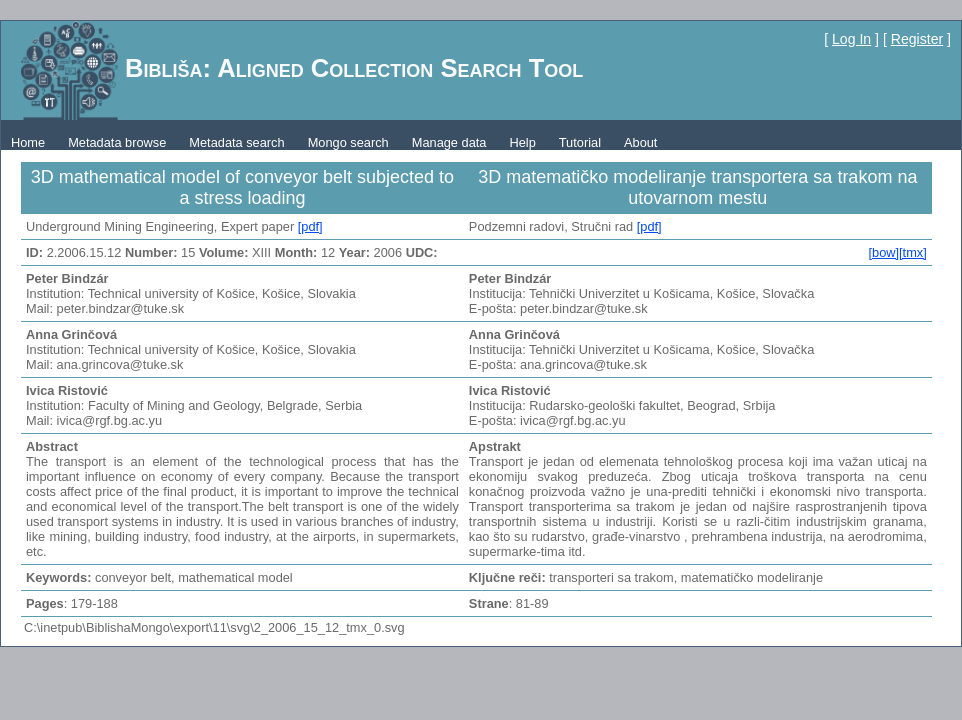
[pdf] (310, 226)
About (640, 142)
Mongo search (348, 142)
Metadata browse (117, 142)
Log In (851, 39)
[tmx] (913, 252)
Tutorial (580, 142)
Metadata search (236, 142)
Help (522, 142)
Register (917, 39)
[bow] (883, 252)
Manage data (449, 142)
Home (28, 142)
